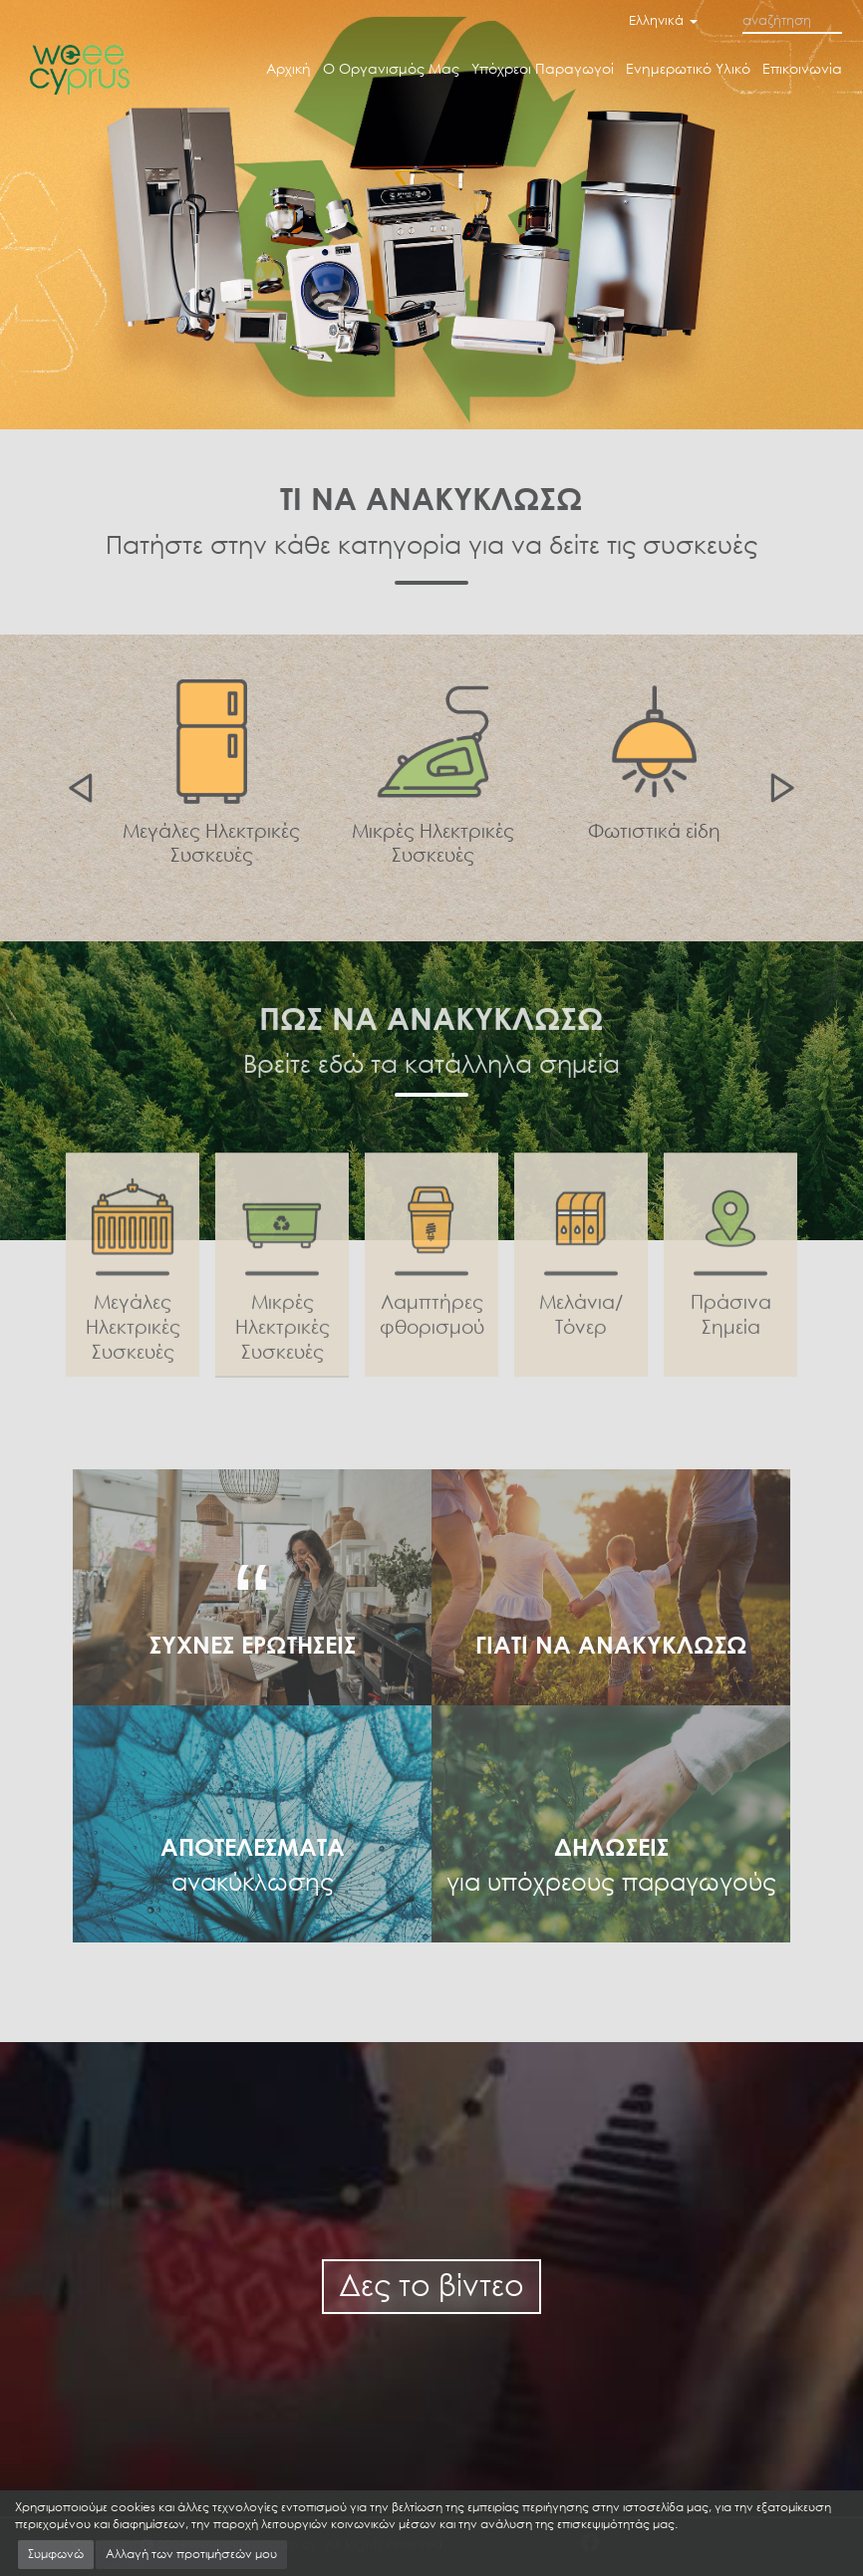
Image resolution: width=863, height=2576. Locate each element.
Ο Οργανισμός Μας (391, 68)
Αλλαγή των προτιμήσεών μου (191, 2553)
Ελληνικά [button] (663, 20)
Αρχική (288, 68)
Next (785, 788)
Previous (78, 788)
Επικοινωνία (802, 68)
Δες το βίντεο (431, 2284)
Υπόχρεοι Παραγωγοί (542, 68)
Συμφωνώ (56, 2553)
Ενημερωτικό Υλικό (688, 68)
